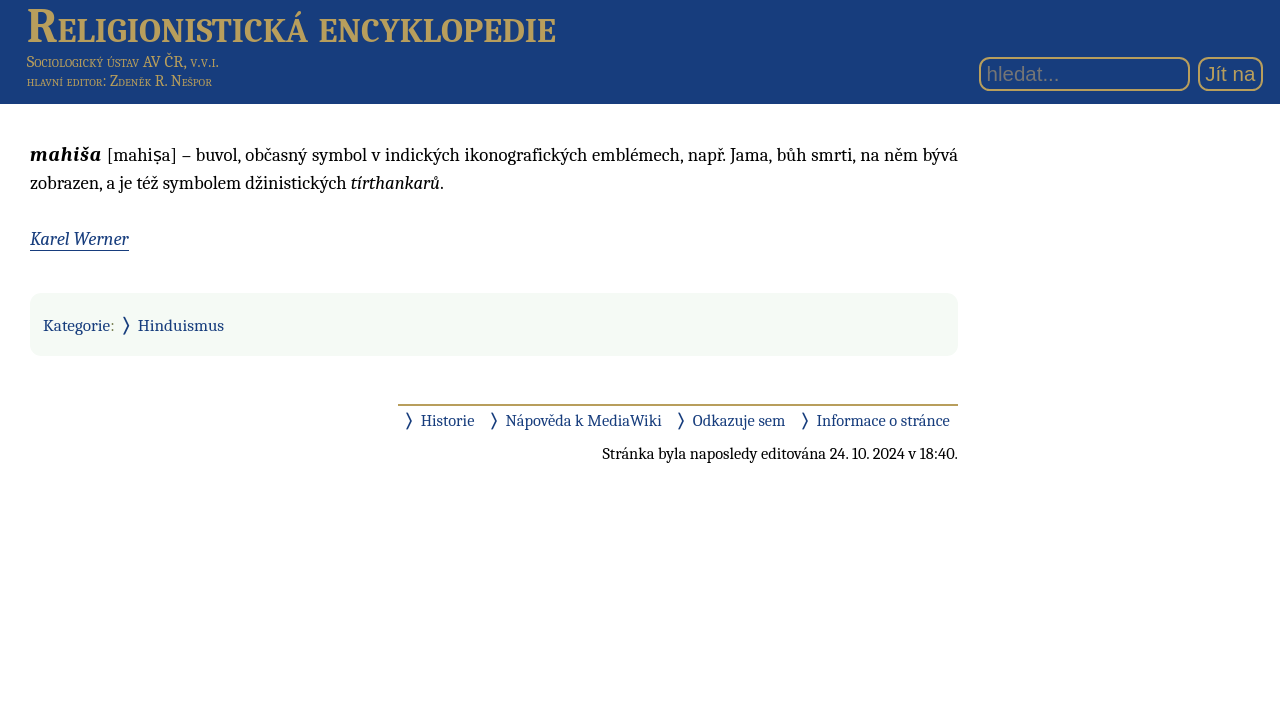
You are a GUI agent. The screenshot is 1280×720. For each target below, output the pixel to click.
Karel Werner (79, 239)
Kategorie (76, 325)
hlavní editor (65, 81)
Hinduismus (181, 325)
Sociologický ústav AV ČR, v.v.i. (123, 61)
